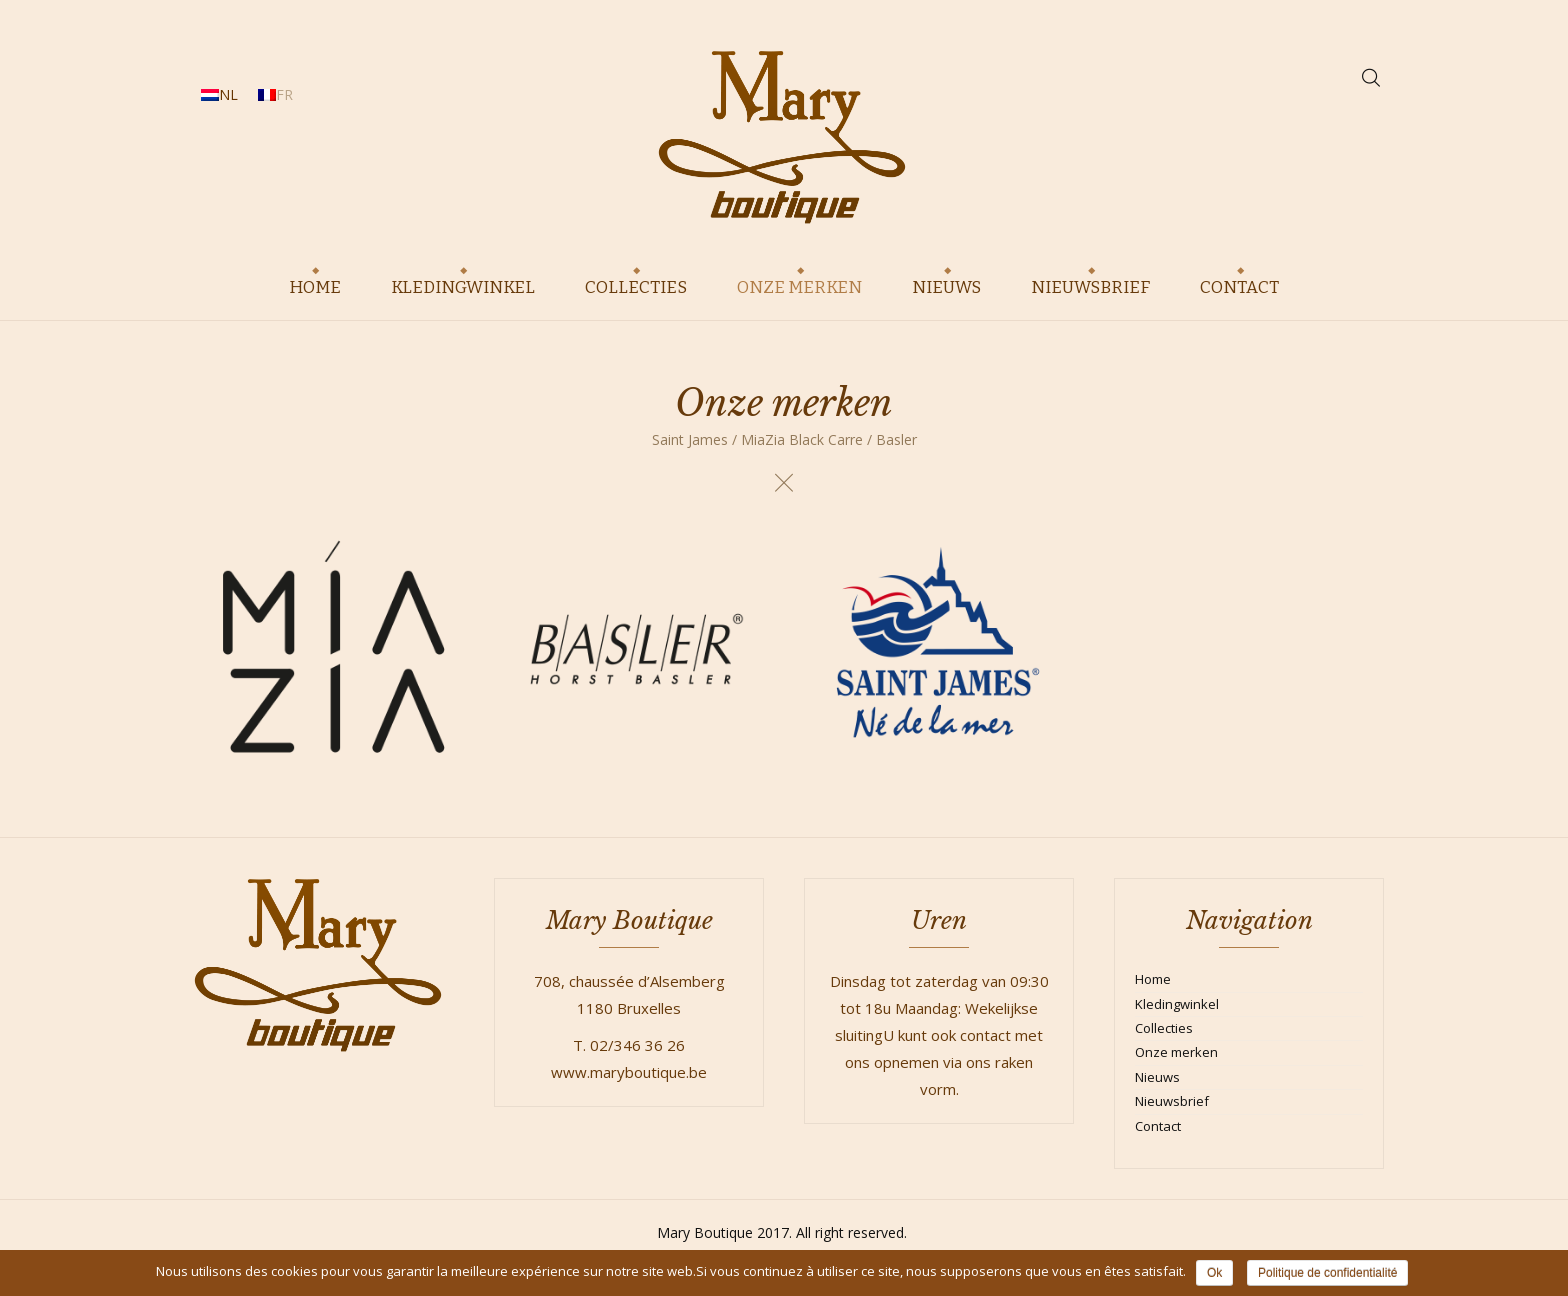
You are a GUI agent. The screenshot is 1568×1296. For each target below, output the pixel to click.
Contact (1158, 1126)
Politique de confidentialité (1327, 1273)
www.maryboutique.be (629, 1072)
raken (1014, 1062)
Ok (1214, 1273)
